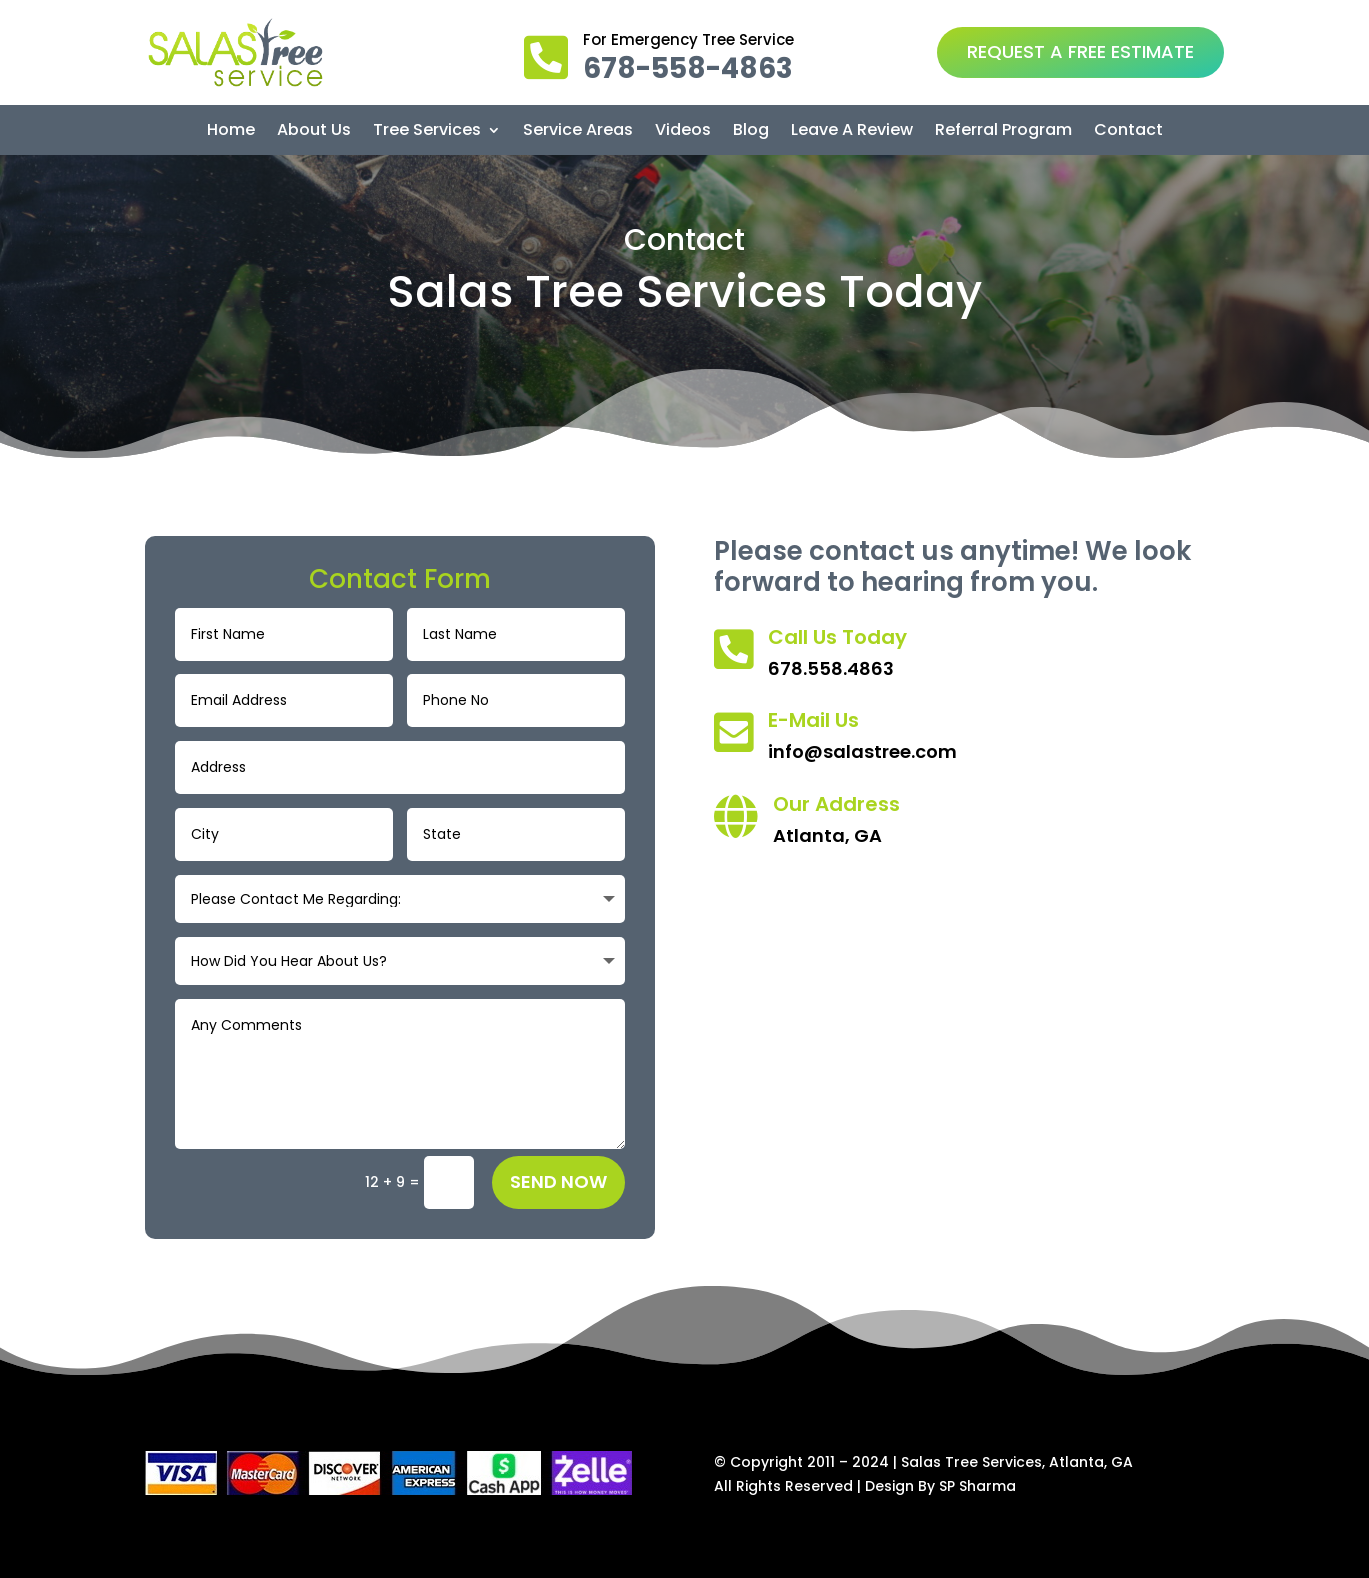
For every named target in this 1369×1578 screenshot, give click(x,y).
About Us (314, 132)
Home (231, 132)
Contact (1128, 132)
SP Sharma (977, 1486)
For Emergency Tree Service (688, 39)
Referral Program (1003, 132)
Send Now (558, 1181)
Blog (751, 132)
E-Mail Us (813, 720)
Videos (683, 132)
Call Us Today (837, 637)
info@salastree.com (862, 751)
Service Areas (578, 132)
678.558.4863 (831, 668)
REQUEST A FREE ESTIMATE (1080, 51)
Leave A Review (852, 132)
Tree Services (427, 132)
